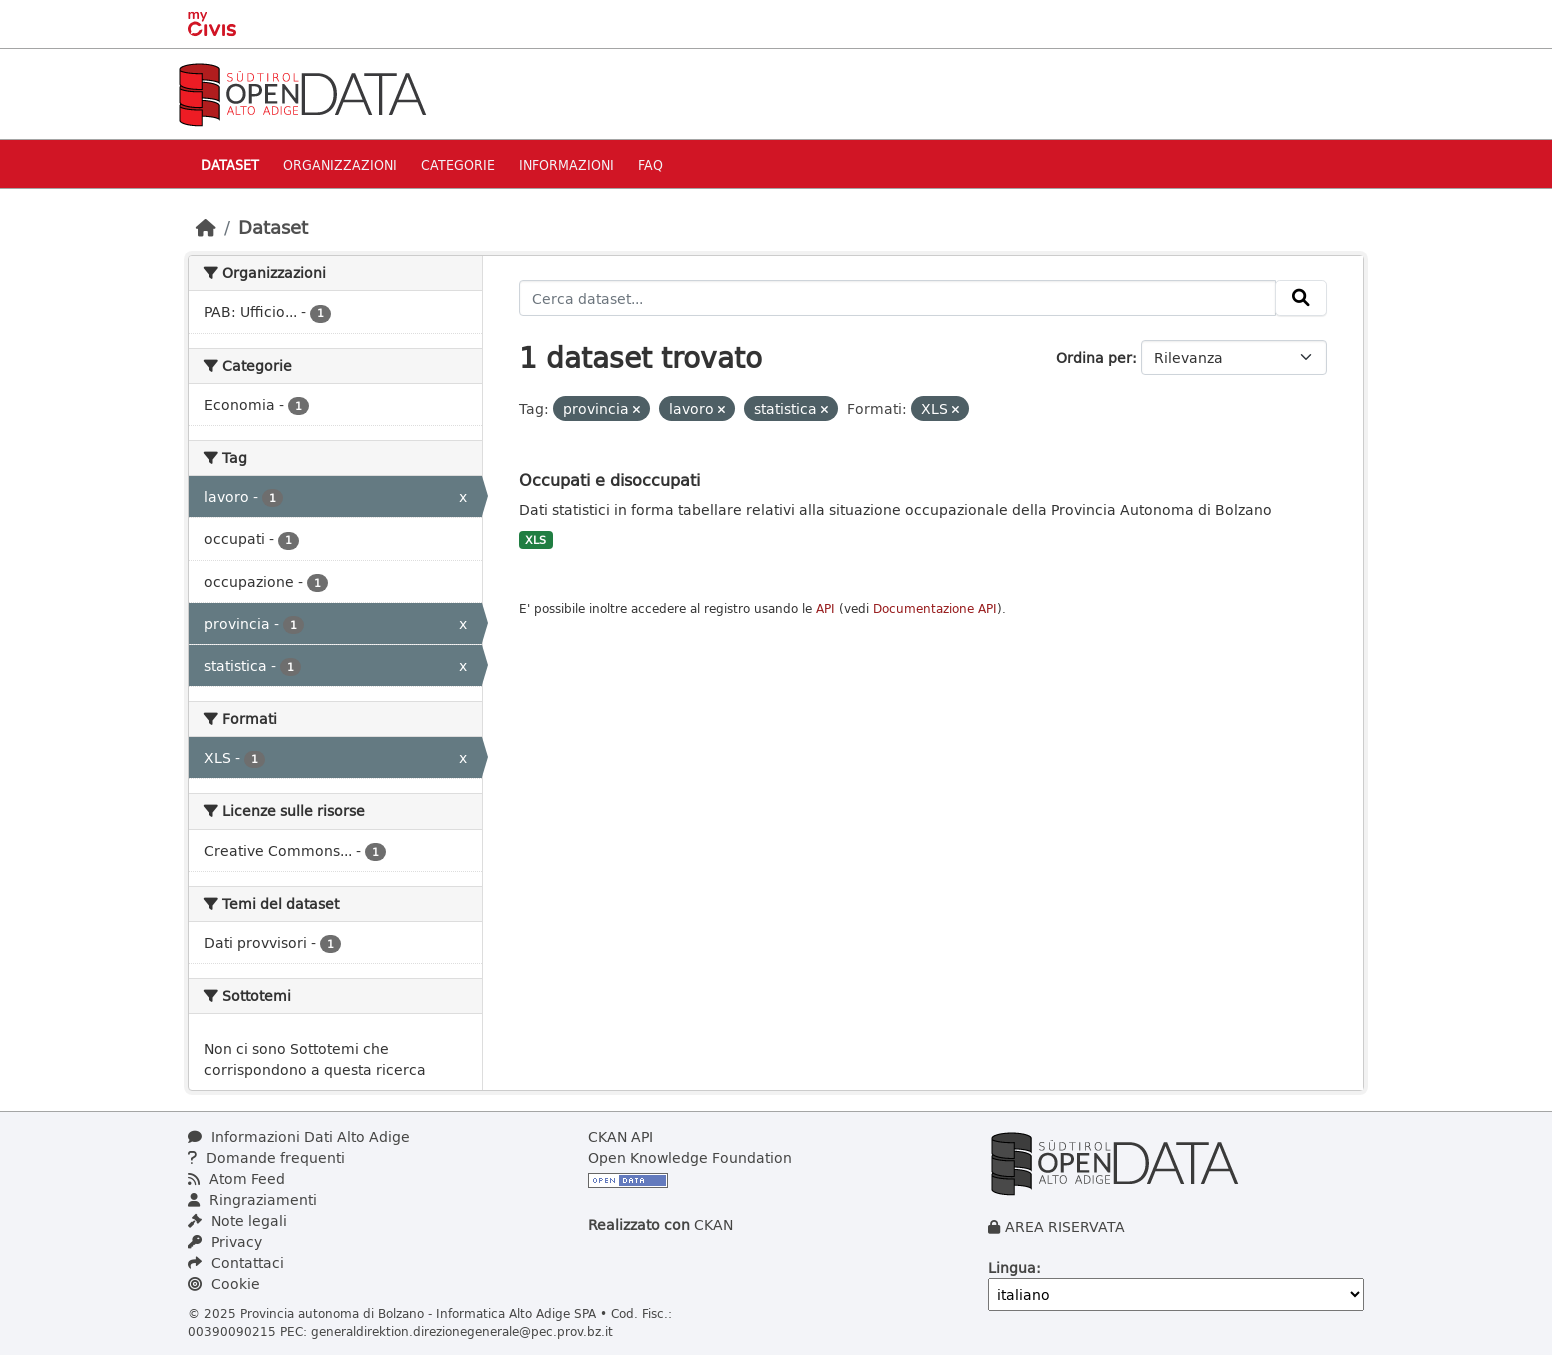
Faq (650, 164)
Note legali (237, 1220)
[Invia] (1301, 298)
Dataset (230, 164)
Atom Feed (236, 1178)
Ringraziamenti (252, 1199)
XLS (535, 540)
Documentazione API (935, 608)
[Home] (206, 227)
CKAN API (620, 1136)
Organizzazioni (340, 164)
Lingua (1012, 1267)
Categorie (458, 164)
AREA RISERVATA (1065, 1226)
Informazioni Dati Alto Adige (299, 1136)
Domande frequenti (266, 1157)
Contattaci (236, 1262)
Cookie (224, 1283)
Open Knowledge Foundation (690, 1157)
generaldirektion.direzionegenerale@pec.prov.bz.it (462, 1331)
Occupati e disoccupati (609, 479)
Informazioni (566, 164)
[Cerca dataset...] (898, 298)
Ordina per (1094, 357)
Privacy (225, 1241)
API (825, 608)
